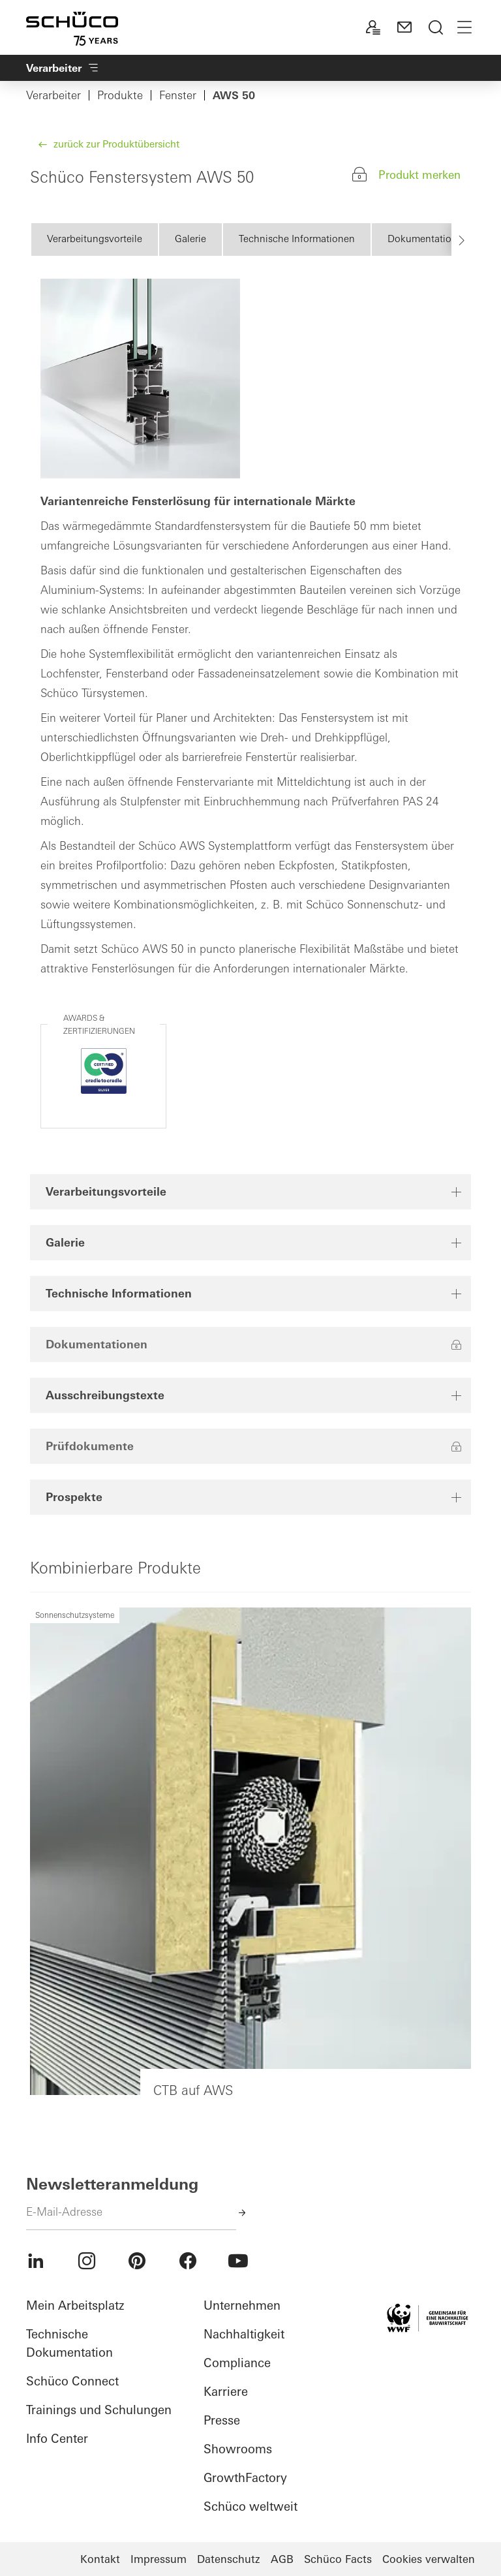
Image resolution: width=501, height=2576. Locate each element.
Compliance (237, 2362)
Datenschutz (228, 2559)
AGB (282, 2559)
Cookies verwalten (428, 2559)
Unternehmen (242, 2305)
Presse (222, 2420)
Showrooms (238, 2449)
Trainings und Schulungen (99, 2409)
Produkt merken (419, 174)
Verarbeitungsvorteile (94, 238)
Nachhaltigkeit (244, 2334)
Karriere (226, 2391)
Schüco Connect (72, 2381)
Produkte (120, 95)
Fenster (177, 95)
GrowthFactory (245, 2477)
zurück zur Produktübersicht (115, 144)
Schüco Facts (338, 2559)
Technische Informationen (297, 238)
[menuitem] (36, 2261)
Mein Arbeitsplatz (75, 2305)
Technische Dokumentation (69, 2343)
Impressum (158, 2559)
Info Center (57, 2438)
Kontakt (100, 2559)
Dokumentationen (427, 238)
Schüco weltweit (250, 2506)
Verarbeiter (53, 95)
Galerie (190, 238)
